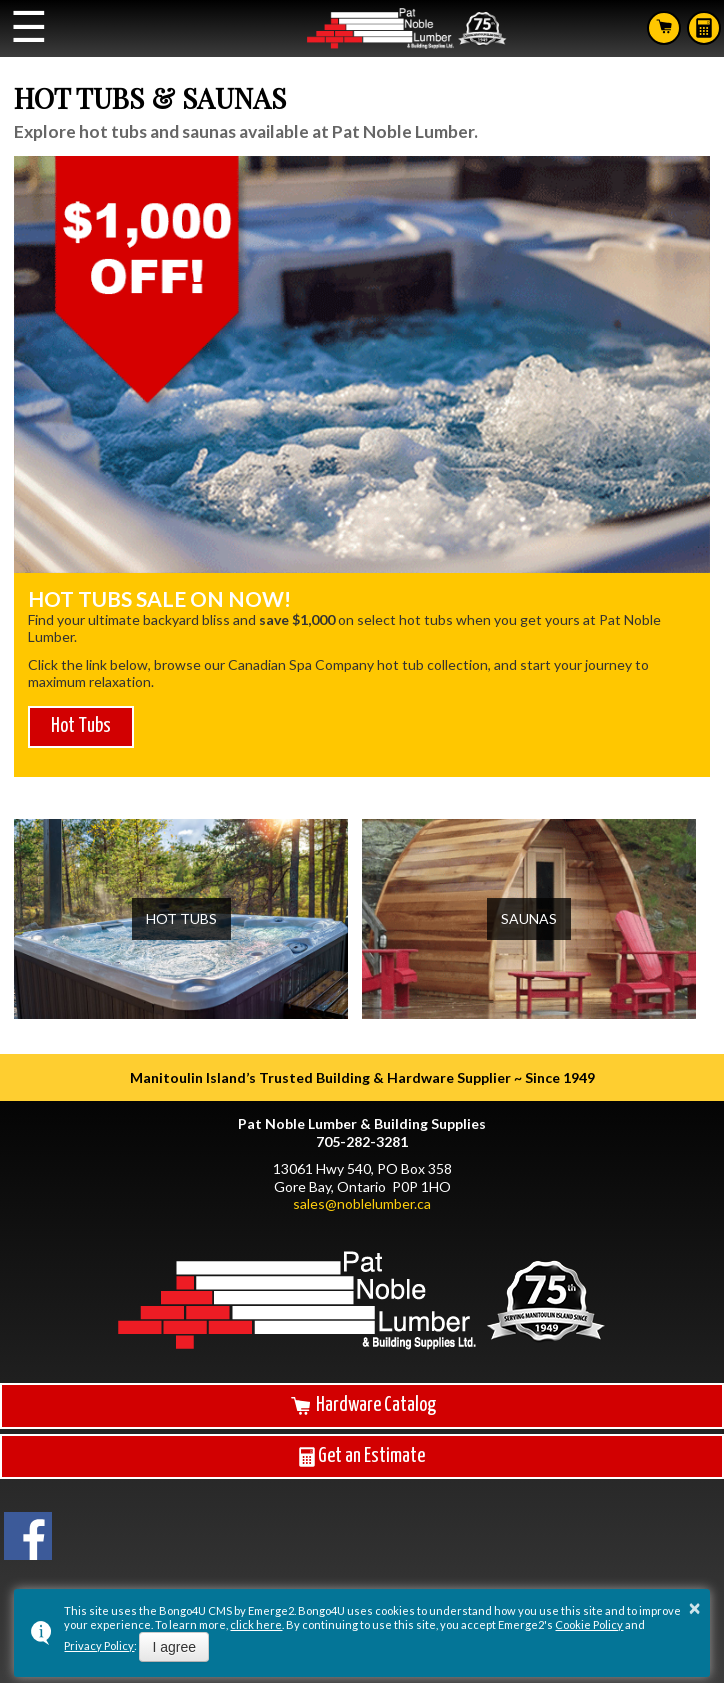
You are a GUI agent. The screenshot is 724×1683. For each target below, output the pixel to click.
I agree (174, 1647)
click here (256, 1624)
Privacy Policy (99, 1645)
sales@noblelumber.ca (362, 1203)
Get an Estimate (362, 1457)
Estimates (704, 28)
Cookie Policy (589, 1624)
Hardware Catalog (362, 1405)
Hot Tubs (81, 726)
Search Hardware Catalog (664, 26)
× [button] (695, 1608)
